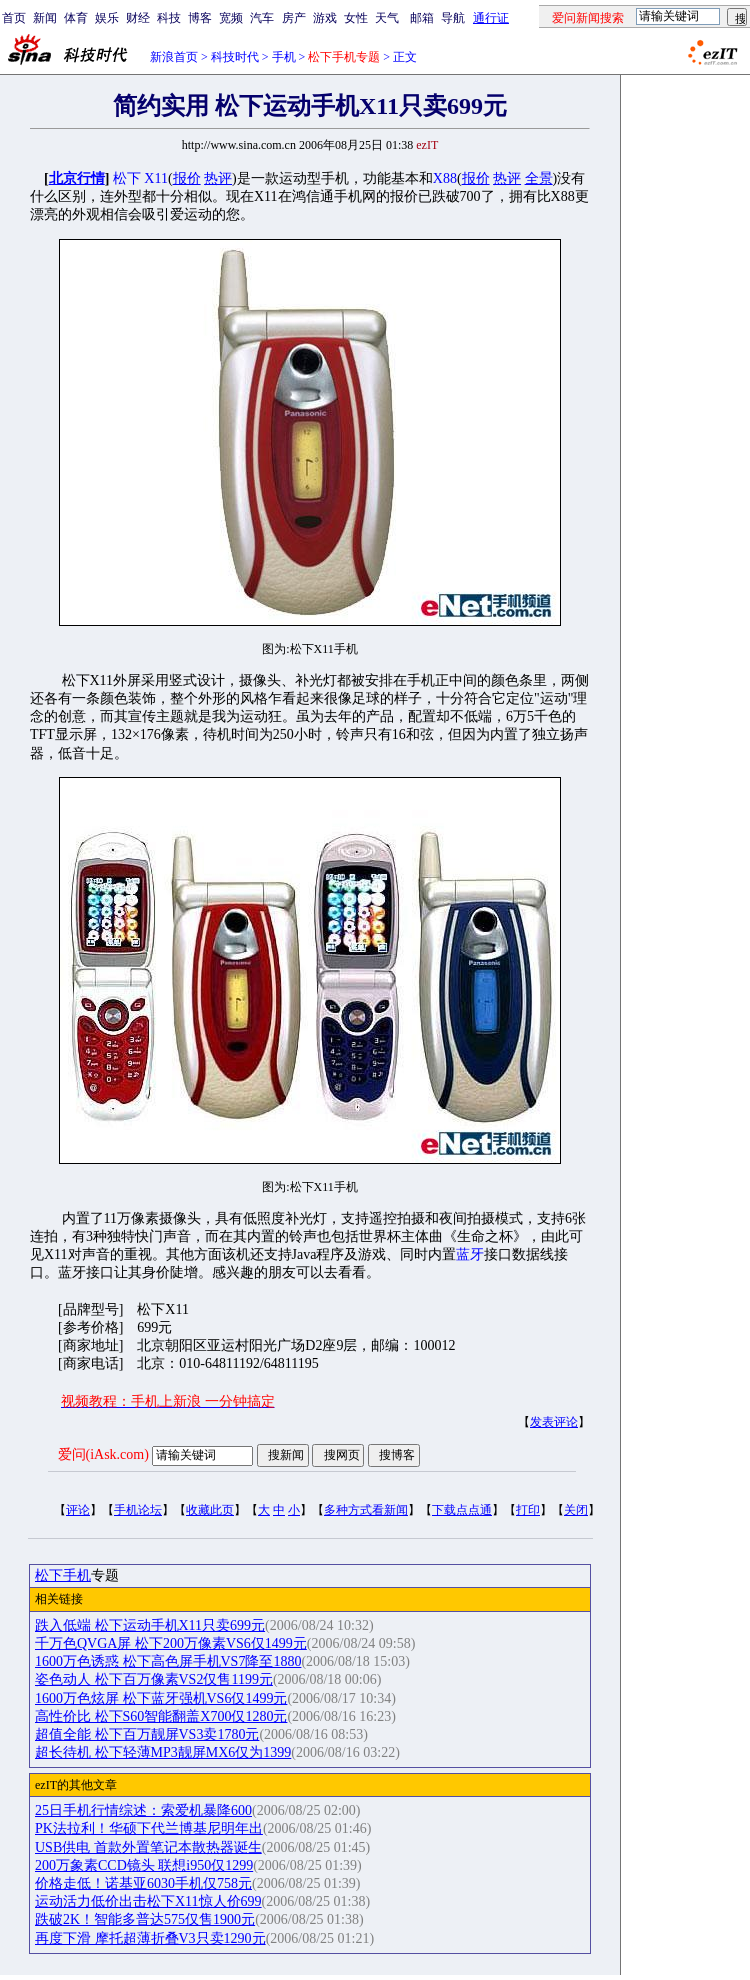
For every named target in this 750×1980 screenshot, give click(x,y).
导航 (453, 18)
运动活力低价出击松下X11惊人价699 (148, 1901)
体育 (76, 18)
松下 (127, 178)
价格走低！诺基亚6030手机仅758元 (143, 1883)
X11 (156, 178)
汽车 (262, 18)
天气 (387, 18)
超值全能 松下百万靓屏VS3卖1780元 (147, 1734)
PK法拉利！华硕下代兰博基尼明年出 (149, 1828)
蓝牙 (470, 1254)
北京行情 (77, 178)
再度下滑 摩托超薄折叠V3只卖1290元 (150, 1938)
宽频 (231, 18)
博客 (200, 18)
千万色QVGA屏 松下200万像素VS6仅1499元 (171, 1643)
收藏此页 (210, 1510)
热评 (218, 178)
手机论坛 (138, 1510)
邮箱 (422, 18)
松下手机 (63, 1575)
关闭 (576, 1510)
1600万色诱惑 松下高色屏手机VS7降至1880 (168, 1661)
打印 (528, 1510)
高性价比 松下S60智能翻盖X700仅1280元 (161, 1716)
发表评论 (554, 1422)
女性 (356, 18)
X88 (445, 178)
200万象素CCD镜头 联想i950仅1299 (144, 1865)
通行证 (491, 18)
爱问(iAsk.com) (103, 1454)
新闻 (45, 18)
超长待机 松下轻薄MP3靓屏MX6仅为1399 (163, 1752)
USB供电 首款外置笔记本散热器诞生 (148, 1847)
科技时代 (235, 57)
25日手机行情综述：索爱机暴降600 (143, 1810)
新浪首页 (174, 57)
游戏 (325, 18)
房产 (294, 18)
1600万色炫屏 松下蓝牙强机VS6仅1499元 (161, 1698)
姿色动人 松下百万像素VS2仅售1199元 (154, 1679)
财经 (138, 18)
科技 (169, 18)
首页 (14, 18)
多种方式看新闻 (366, 1510)
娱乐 (107, 18)
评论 (78, 1510)
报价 (187, 178)
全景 (539, 178)
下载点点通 (462, 1510)
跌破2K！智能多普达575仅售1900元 (145, 1919)
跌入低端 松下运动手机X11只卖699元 (150, 1625)
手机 (284, 57)
